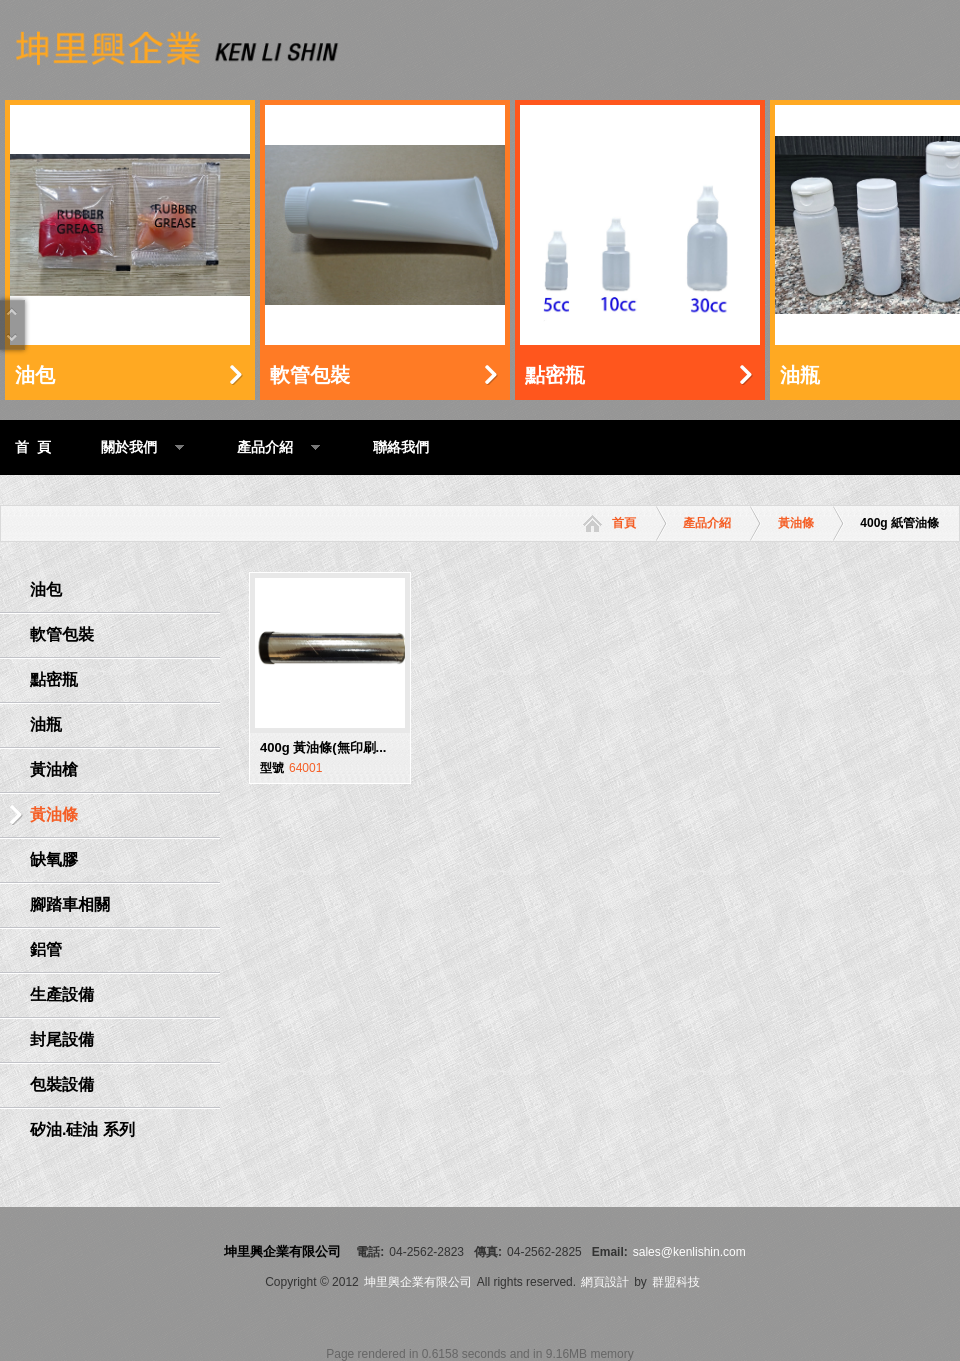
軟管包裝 (310, 375)
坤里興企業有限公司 (418, 1282)
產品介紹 (707, 523)
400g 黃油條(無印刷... (323, 747)
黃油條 (796, 523)
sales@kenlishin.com (689, 1252)
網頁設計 (605, 1282)
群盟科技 (676, 1282)
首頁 (624, 523)
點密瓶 (555, 375)
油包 (35, 375)
